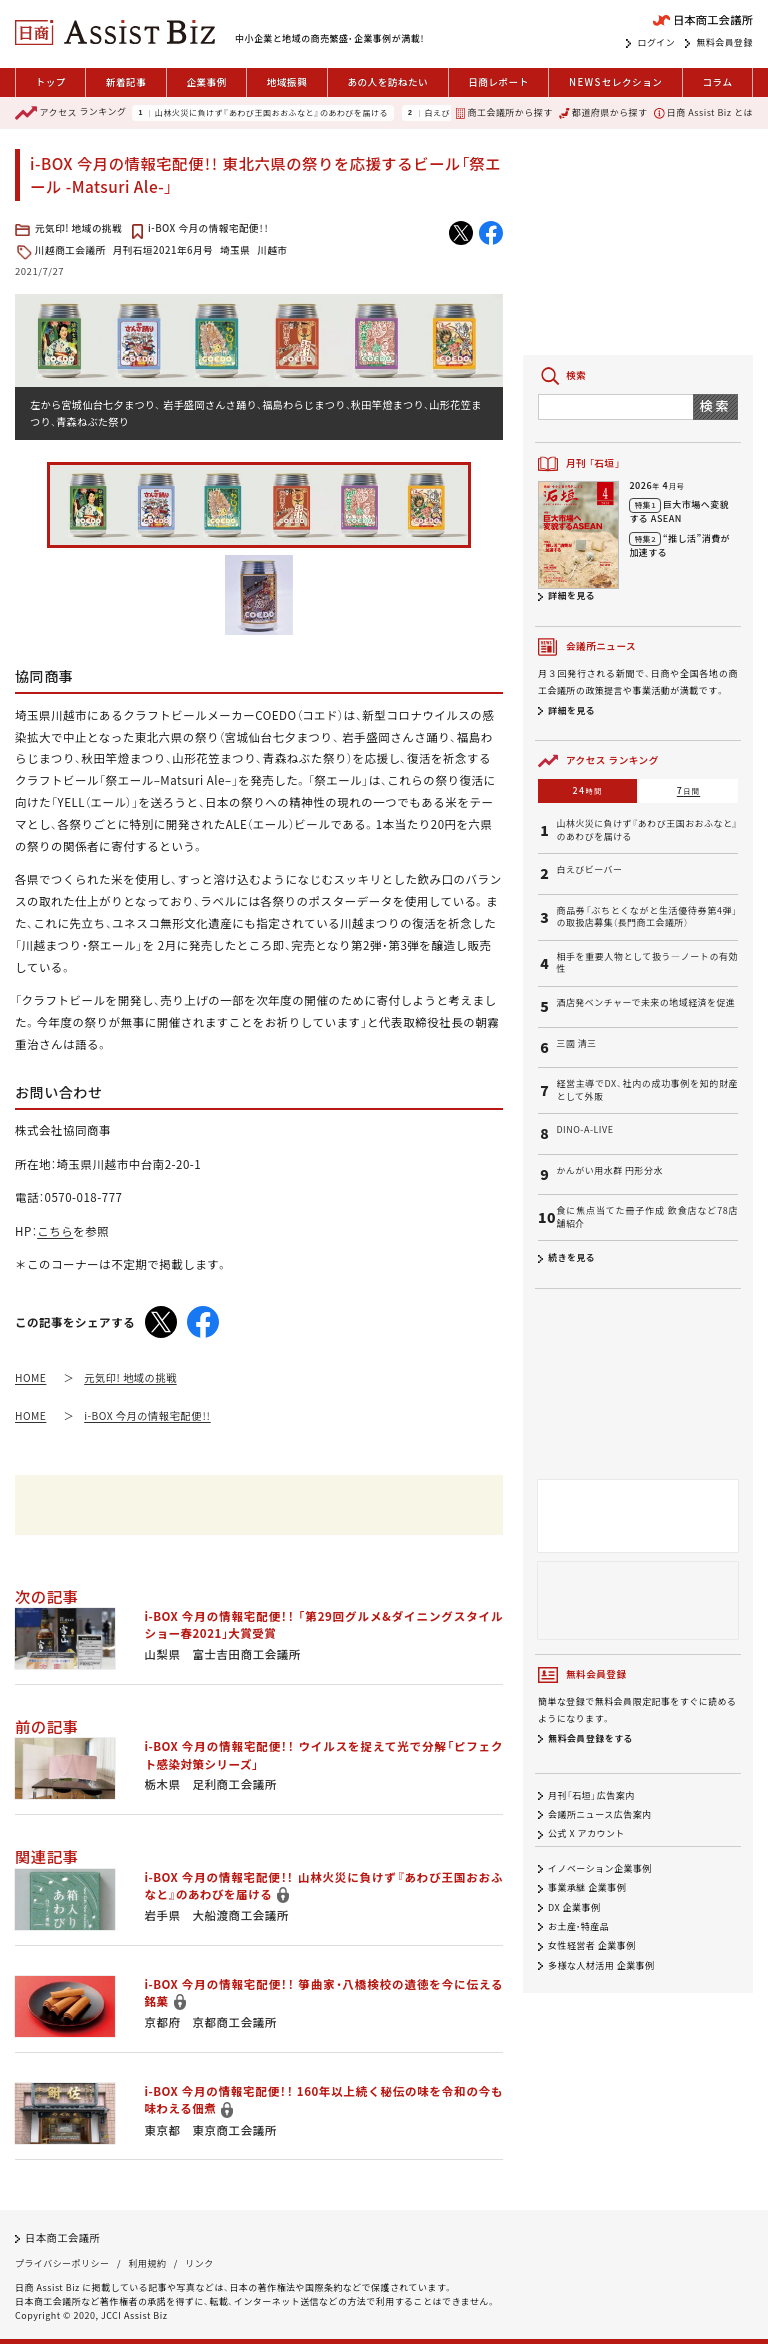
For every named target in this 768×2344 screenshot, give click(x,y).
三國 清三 (576, 1044)
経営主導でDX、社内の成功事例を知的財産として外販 (647, 1090)
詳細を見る (571, 595)
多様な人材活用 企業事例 (601, 1965)
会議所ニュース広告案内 (600, 1814)
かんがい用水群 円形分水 (609, 1171)
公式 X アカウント (586, 1833)
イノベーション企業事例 (600, 1868)
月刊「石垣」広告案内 (591, 1795)
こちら (55, 1231)
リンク (199, 2263)
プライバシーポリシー (62, 2263)
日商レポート (498, 82)
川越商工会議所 (70, 250)
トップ (51, 82)
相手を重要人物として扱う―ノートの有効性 (647, 963)
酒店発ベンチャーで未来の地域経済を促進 (645, 1003)
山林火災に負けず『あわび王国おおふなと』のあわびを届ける (271, 113)
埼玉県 (235, 250)
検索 (715, 405)
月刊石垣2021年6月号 (163, 250)
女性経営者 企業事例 (592, 1946)
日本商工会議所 (62, 2237)
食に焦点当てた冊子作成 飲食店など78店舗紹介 (647, 1217)
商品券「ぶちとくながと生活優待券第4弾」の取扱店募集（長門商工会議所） (647, 917)
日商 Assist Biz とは (703, 112)
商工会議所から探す (504, 112)
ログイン (656, 43)
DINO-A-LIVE (584, 1130)
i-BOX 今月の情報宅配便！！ (208, 228)
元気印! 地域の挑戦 (78, 228)
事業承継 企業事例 (587, 1888)
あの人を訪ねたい (387, 82)
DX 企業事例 (574, 1907)
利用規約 (147, 2263)
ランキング (70, 113)
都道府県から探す (603, 112)
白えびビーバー (589, 870)
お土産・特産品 (578, 1926)
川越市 (272, 250)
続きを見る (571, 1257)
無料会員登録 (724, 43)
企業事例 (206, 82)
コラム (717, 82)
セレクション (615, 82)
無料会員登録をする (590, 1738)
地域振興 (287, 82)
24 (588, 790)
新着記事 (126, 82)
